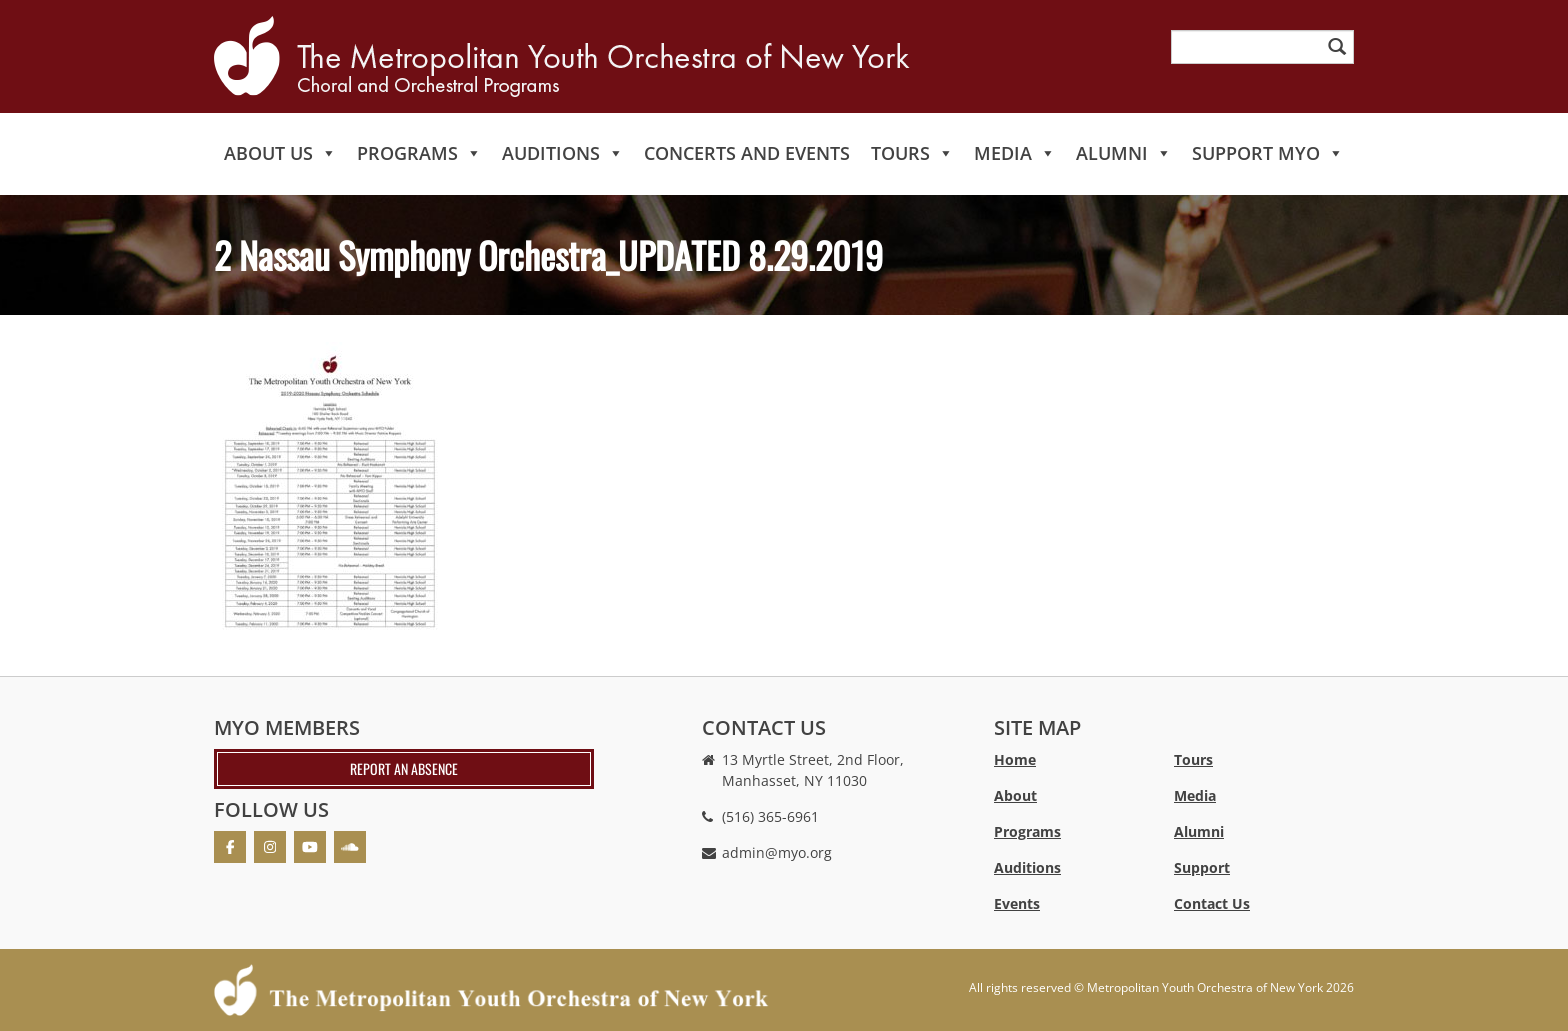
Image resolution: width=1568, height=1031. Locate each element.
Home (1015, 759)
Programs (419, 153)
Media (1015, 153)
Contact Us (1212, 903)
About (1015, 795)
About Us (280, 153)
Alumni (1124, 153)
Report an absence (404, 768)
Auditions (563, 153)
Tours (912, 153)
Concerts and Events (747, 153)
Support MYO (1268, 153)
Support (1202, 867)
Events (1017, 903)
